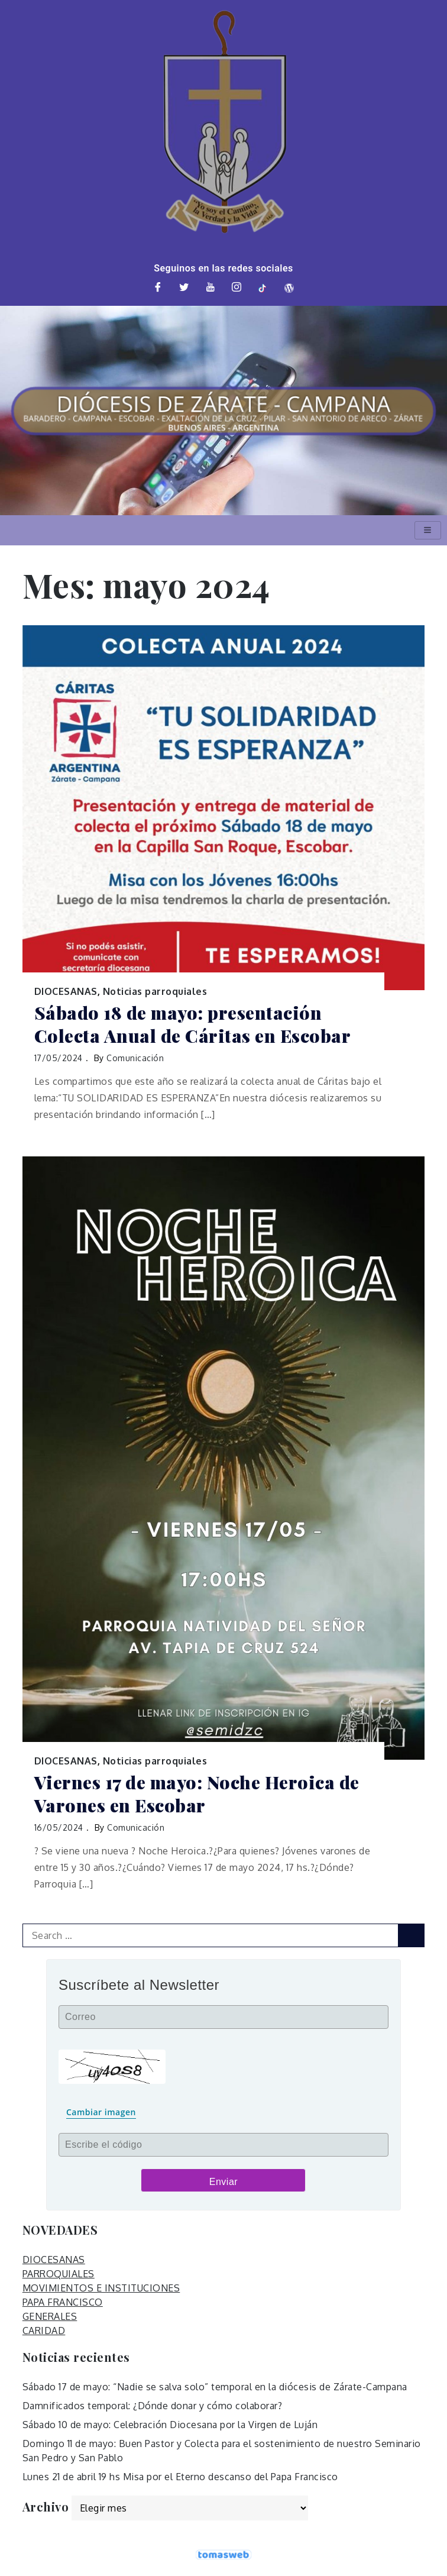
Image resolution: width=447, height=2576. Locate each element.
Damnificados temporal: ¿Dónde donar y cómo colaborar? (152, 2406)
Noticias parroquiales (155, 991)
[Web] (289, 288)
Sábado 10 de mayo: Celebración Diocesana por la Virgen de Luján (170, 2424)
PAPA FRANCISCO (62, 2302)
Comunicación (135, 1058)
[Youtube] (210, 288)
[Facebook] (158, 288)
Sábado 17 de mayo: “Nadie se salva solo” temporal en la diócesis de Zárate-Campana (214, 2387)
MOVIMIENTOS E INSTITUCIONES (101, 2288)
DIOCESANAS (66, 991)
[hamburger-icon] (427, 530)
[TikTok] (263, 288)
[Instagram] (236, 288)
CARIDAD (44, 2330)
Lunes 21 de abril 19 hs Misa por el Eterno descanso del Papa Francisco (180, 2477)
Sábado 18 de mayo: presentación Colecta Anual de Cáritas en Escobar (192, 1024)
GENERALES (49, 2316)
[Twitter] (184, 288)
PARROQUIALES (58, 2274)
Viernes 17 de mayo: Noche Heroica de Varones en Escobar (196, 1794)
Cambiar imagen (101, 2112)
